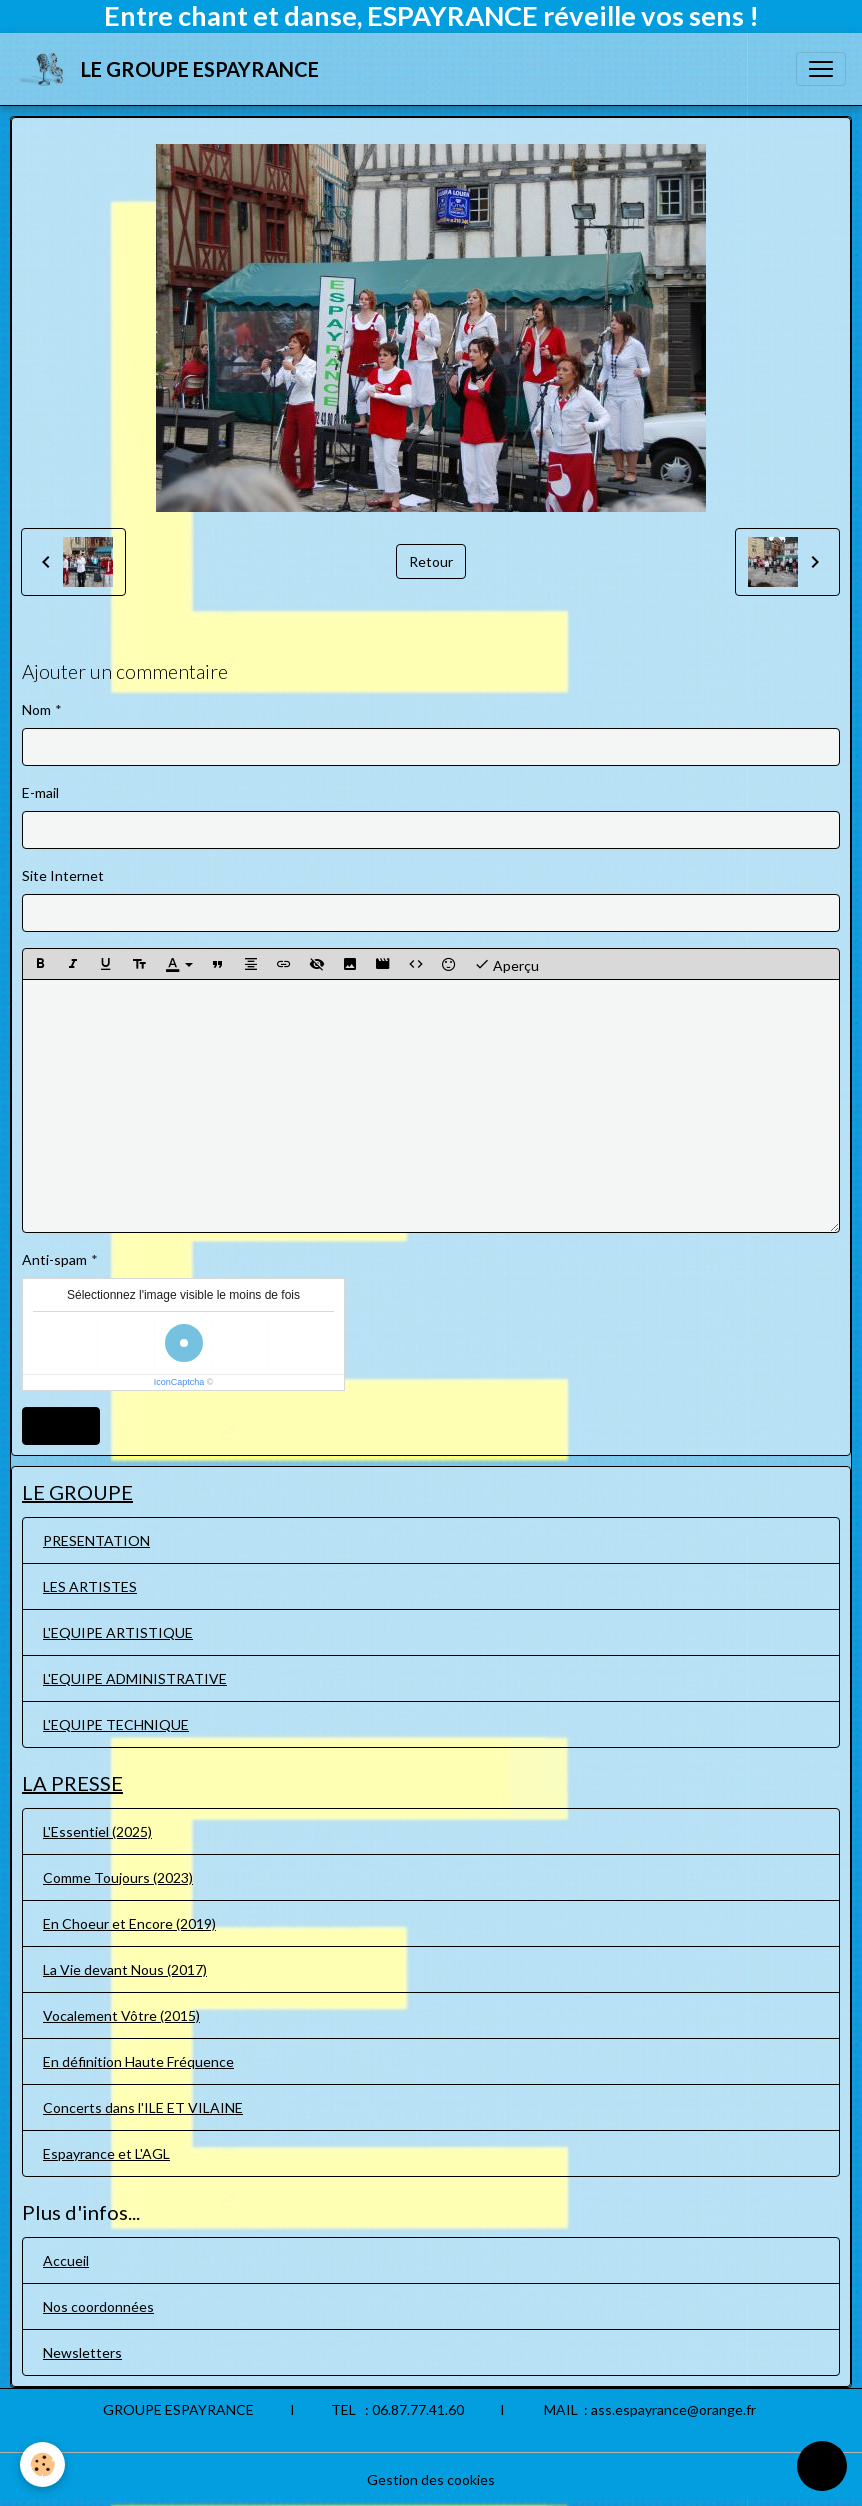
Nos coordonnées (98, 2306)
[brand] (171, 69)
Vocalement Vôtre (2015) (121, 2015)
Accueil (66, 2260)
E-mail (40, 792)
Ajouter (61, 1425)
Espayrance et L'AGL (106, 2153)
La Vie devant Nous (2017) (125, 1969)
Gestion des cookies (431, 2479)
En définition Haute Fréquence (138, 2061)
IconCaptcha (179, 1382)
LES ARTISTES (90, 1586)
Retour (431, 561)
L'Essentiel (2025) (97, 1831)
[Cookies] (42, 2464)
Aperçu (506, 964)
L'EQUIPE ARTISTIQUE (118, 1632)
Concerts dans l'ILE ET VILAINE (143, 2107)
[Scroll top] (822, 2466)
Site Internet (63, 875)
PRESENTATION (96, 1540)
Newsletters (82, 2352)
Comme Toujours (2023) (118, 1877)
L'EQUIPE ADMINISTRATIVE (135, 1678)
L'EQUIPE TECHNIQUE (116, 1724)
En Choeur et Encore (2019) (129, 1923)
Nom (36, 709)
